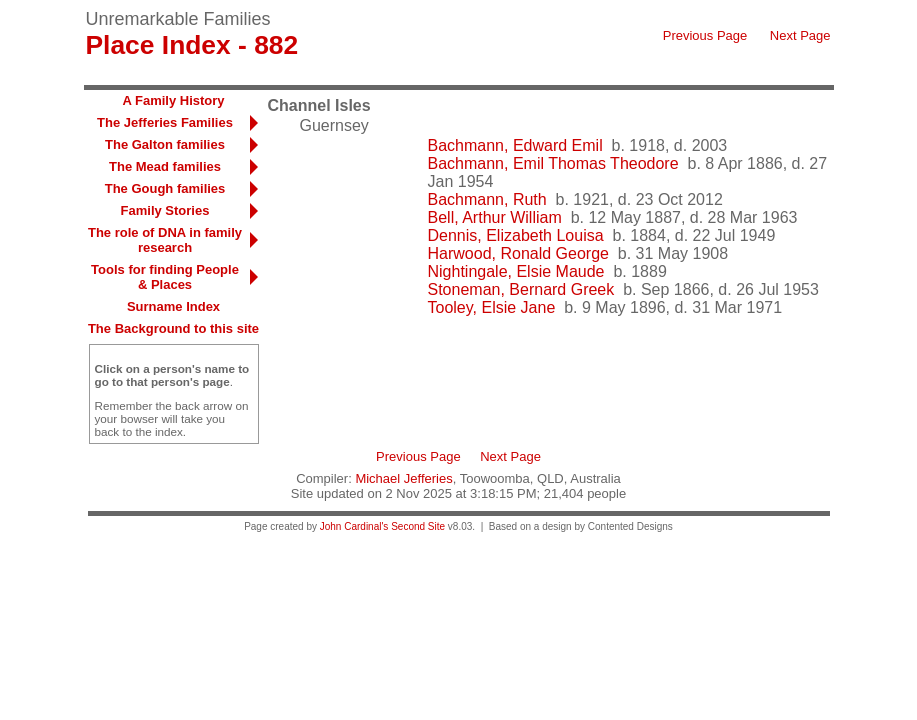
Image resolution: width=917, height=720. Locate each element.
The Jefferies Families (165, 122)
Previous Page (705, 35)
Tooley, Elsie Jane (492, 307)
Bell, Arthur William (495, 217)
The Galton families (165, 144)
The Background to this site (173, 328)
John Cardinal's (354, 526)
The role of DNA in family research (165, 240)
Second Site (418, 526)
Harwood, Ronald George (518, 253)
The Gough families (165, 188)
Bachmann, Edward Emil (515, 145)
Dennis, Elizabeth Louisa (516, 235)
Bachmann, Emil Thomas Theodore (553, 163)
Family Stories (165, 210)
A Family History (173, 100)
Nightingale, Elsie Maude (516, 271)
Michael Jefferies (403, 478)
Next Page (800, 35)
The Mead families (165, 166)
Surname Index (173, 306)
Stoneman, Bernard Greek (521, 289)
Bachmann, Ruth (487, 199)
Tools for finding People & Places (165, 277)
